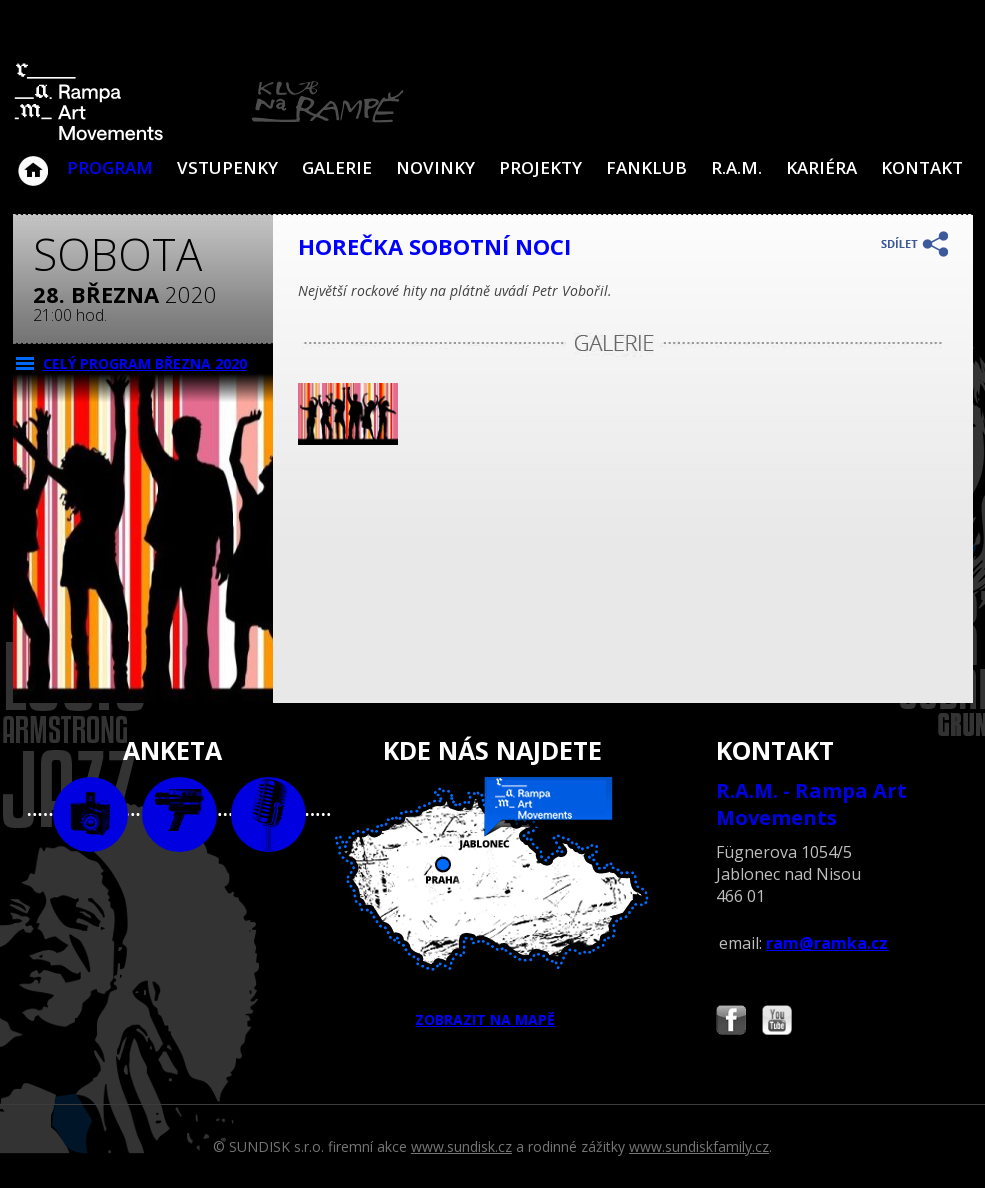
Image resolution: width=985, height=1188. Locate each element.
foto (90, 814)
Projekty (540, 167)
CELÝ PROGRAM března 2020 (145, 363)
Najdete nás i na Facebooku (731, 1022)
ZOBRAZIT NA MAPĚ (492, 903)
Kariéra (821, 167)
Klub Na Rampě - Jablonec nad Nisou (33, 161)
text (268, 814)
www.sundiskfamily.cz (699, 1146)
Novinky (435, 167)
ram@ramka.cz (827, 943)
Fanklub (646, 167)
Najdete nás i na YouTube (777, 1022)
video (179, 814)
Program (110, 167)
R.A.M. (736, 167)
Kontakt (922, 167)
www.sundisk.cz (461, 1146)
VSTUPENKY (227, 167)
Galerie (337, 167)
